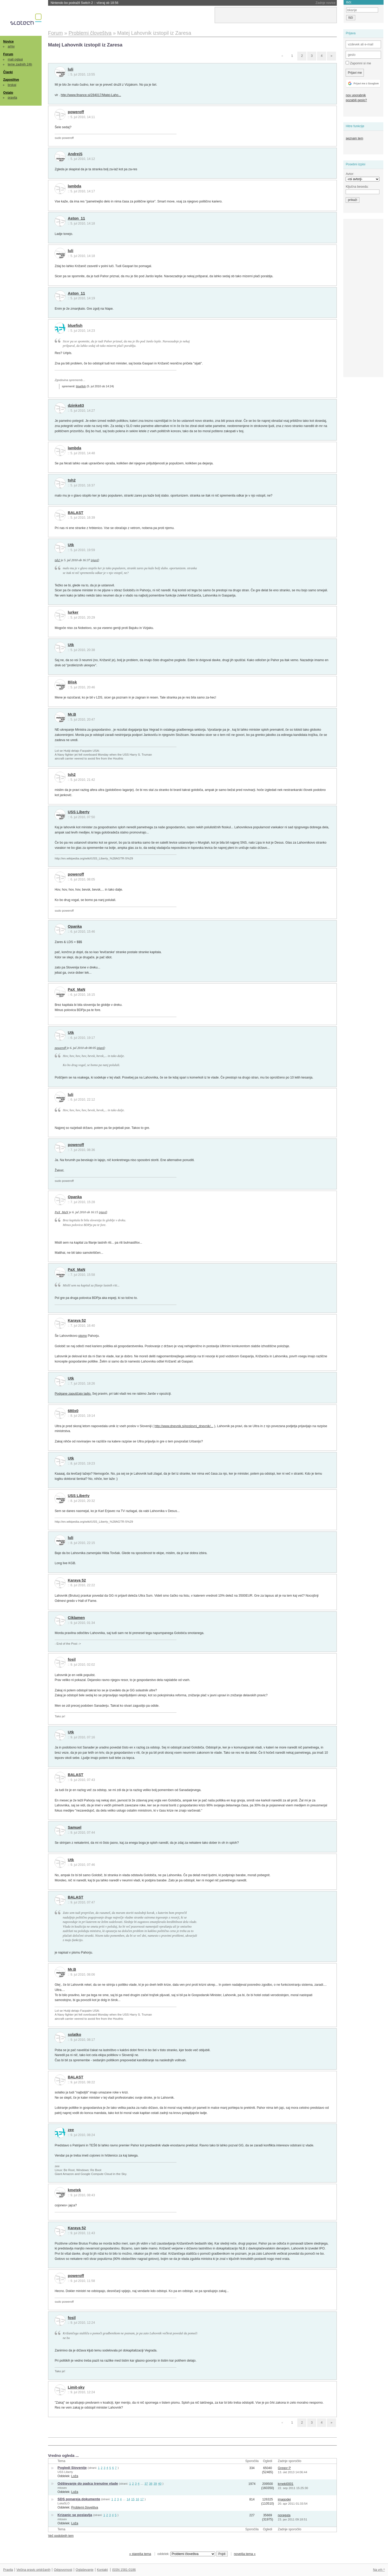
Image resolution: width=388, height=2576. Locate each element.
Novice (8, 41)
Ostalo (8, 92)
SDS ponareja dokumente (78, 2499)
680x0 (73, 1411)
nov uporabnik (356, 95)
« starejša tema (140, 2554)
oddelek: (186, 2554)
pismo (82, 1336)
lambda (74, 186)
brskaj (12, 85)
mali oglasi (15, 59)
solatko (74, 2034)
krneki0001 (285, 2484)
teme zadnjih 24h (20, 64)
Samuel (75, 1827)
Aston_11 (76, 218)
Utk (71, 545)
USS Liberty (79, 812)
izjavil (94, 560)
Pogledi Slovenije (72, 2468)
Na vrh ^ (379, 2570)
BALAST (75, 513)
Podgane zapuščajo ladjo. (73, 1393)
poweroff (76, 112)
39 (155, 2483)
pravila (12, 97)
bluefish (75, 325)
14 (128, 2499)
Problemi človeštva (84, 2507)
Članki (8, 72)
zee (71, 2130)
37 (146, 2483)
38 (150, 2483)
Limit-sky (76, 2387)
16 (137, 2499)
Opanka (75, 926)
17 (142, 2499)
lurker (73, 612)
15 (133, 2499)
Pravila (8, 2570)
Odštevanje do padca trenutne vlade (87, 2483)
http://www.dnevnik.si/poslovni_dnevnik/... (183, 1426)
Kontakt (102, 2570)
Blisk (72, 682)
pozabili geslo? (356, 100)
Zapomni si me (358, 63)
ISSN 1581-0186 (124, 2570)
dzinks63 (76, 405)
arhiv (11, 46)
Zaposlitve (11, 80)
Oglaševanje (84, 2570)
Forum (8, 54)
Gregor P (284, 2468)
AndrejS (75, 154)
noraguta (284, 2515)
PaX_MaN (76, 989)
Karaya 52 (77, 1320)
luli (70, 69)
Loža (74, 2476)
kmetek (74, 2190)
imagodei (284, 2499)
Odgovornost (63, 2570)
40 (159, 2483)
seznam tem (354, 138)
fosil (72, 1659)
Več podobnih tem (61, 2536)
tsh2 (72, 480)
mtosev (62, 2487)
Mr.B (72, 714)
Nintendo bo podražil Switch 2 (85, 3)
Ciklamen (76, 1618)
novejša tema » (245, 2554)
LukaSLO (63, 2503)
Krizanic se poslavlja (74, 2515)
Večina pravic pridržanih (33, 2570)
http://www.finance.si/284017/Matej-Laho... (91, 95)
